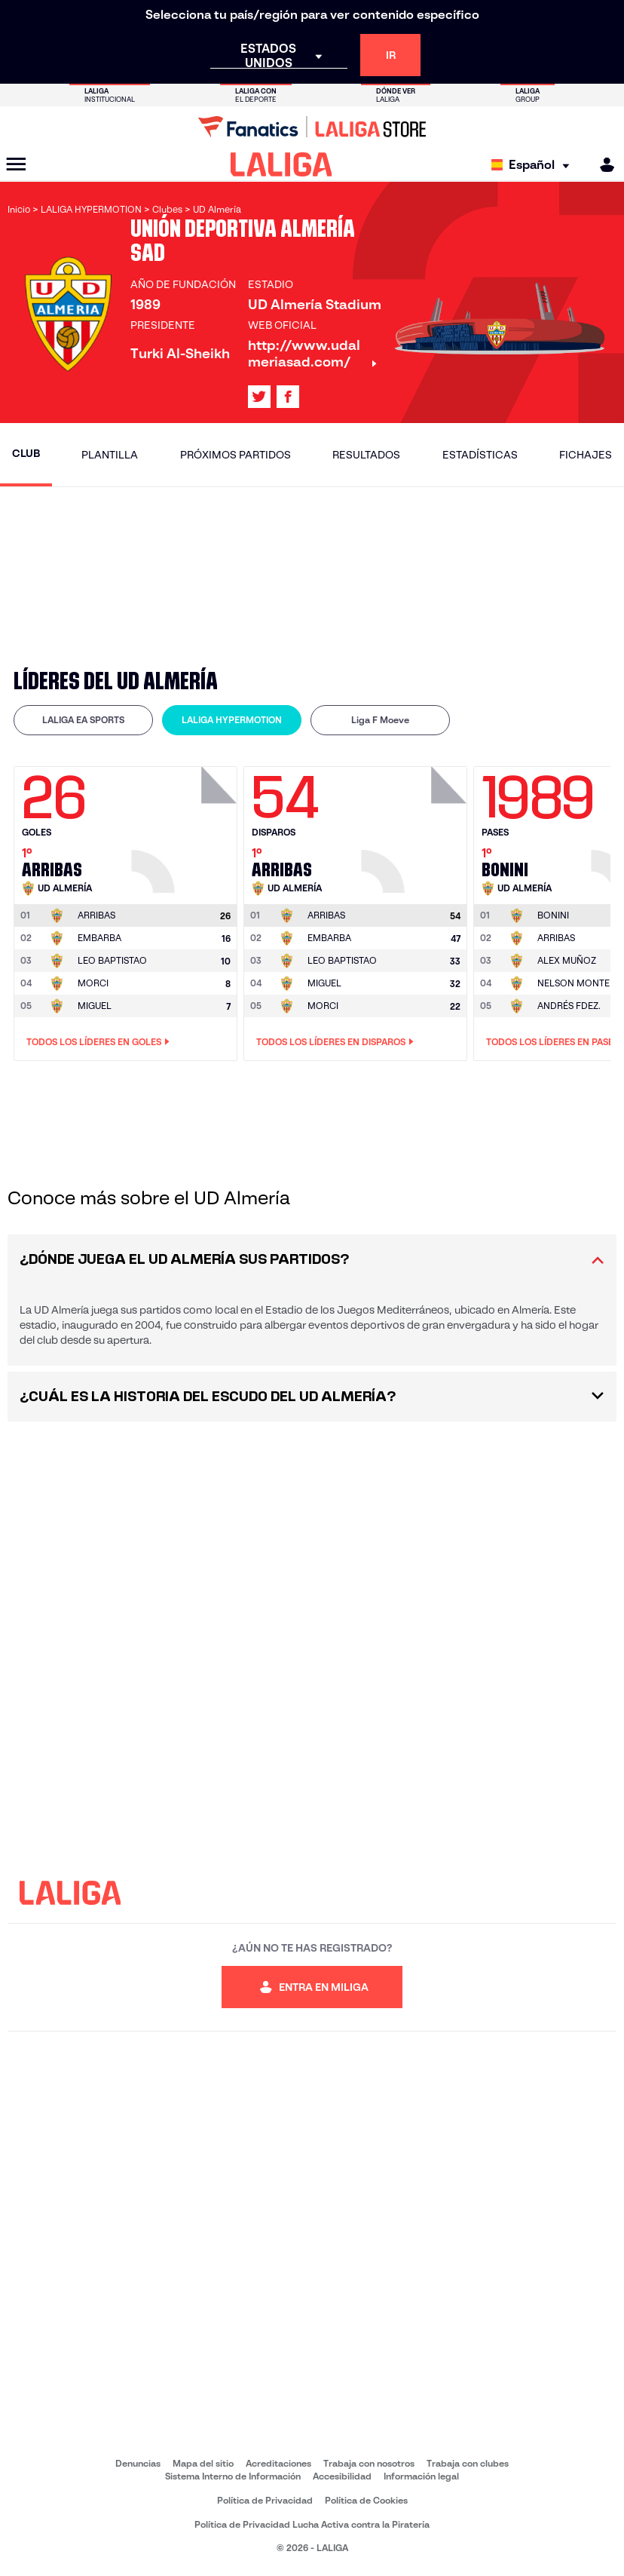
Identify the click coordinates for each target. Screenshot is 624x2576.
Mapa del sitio (203, 2463)
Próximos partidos (235, 455)
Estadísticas (480, 455)
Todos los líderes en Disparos (335, 1042)
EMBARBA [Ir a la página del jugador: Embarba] (99, 938)
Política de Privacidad (265, 2500)
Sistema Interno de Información (233, 2476)
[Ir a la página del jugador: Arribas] (186, 826)
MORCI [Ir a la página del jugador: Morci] (93, 983)
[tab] (83, 720)
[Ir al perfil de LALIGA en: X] (259, 396)
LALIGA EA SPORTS (83, 720)
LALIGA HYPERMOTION (232, 720)
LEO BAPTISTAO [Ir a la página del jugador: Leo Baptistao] (112, 960)
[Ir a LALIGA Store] (312, 126)
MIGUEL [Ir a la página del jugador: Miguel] (95, 1005)
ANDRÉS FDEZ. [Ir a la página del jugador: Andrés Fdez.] (569, 1005)
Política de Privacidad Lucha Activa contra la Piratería (312, 2524)
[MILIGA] (602, 165)
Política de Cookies (366, 2500)
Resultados (366, 455)
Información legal (421, 2476)
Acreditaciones (278, 2463)
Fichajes (585, 455)
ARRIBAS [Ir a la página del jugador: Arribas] (556, 938)
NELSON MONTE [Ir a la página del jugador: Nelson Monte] (573, 983)
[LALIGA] (281, 164)
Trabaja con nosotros (368, 2463)
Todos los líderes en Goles (98, 1042)
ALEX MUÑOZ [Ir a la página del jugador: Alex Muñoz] (566, 960)
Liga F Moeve (380, 720)
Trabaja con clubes (468, 2463)
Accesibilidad (342, 2476)
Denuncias (138, 2463)
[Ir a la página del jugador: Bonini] (553, 915)
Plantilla (109, 455)
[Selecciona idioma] (534, 165)
